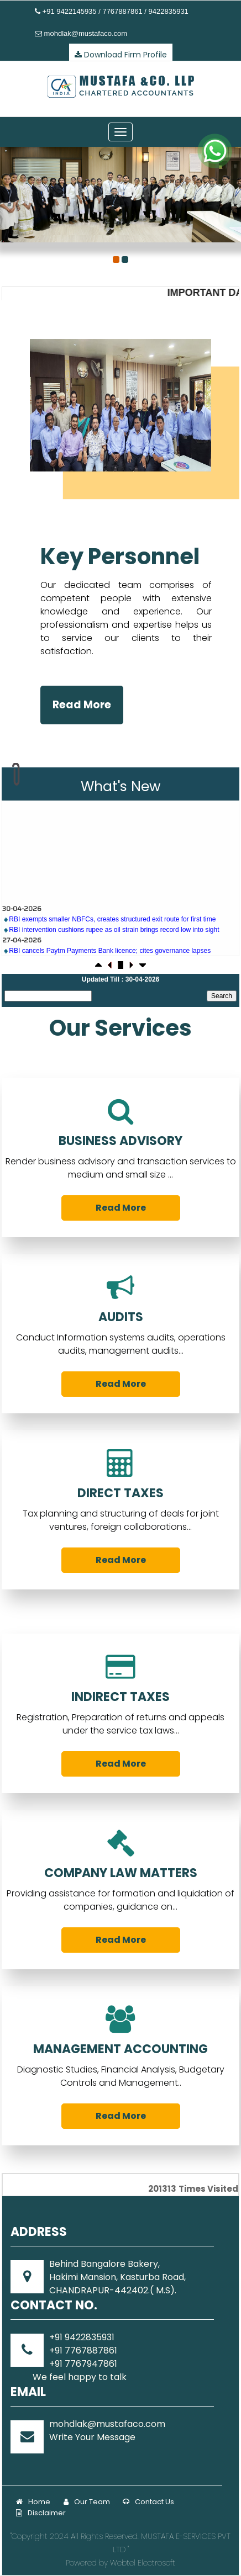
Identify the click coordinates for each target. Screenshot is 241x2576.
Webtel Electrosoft (142, 2562)
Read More (82, 704)
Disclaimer (41, 2513)
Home (33, 2502)
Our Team (87, 2502)
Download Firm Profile (121, 54)
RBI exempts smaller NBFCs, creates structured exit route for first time (112, 955)
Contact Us (148, 2502)
